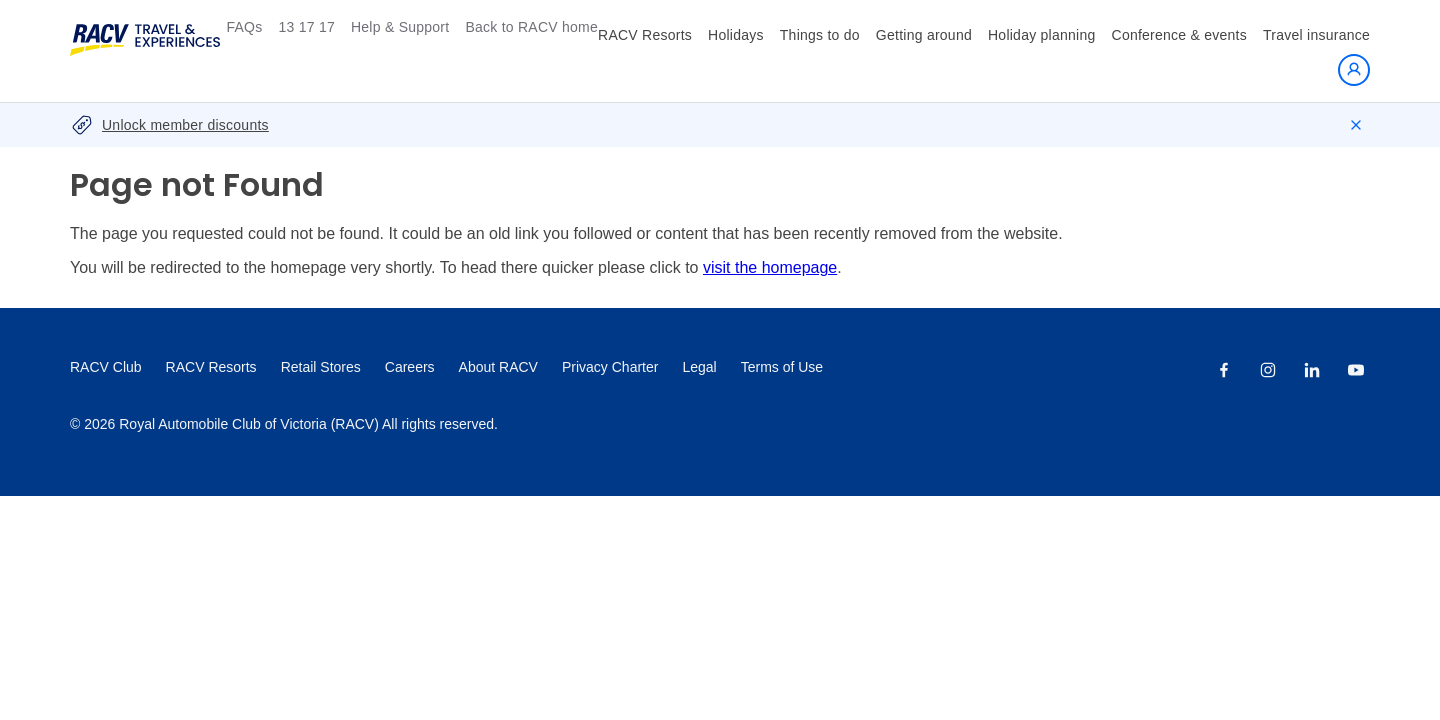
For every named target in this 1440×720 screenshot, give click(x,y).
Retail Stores (321, 367)
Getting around (924, 35)
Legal (699, 367)
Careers (410, 367)
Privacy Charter (610, 367)
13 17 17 (306, 27)
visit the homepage (770, 267)
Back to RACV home (531, 27)
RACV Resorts (645, 35)
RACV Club (106, 367)
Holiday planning (1042, 35)
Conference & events (1180, 35)
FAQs (244, 27)
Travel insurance (1316, 35)
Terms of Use (782, 367)
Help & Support (400, 27)
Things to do (820, 35)
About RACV (498, 367)
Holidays (736, 35)
